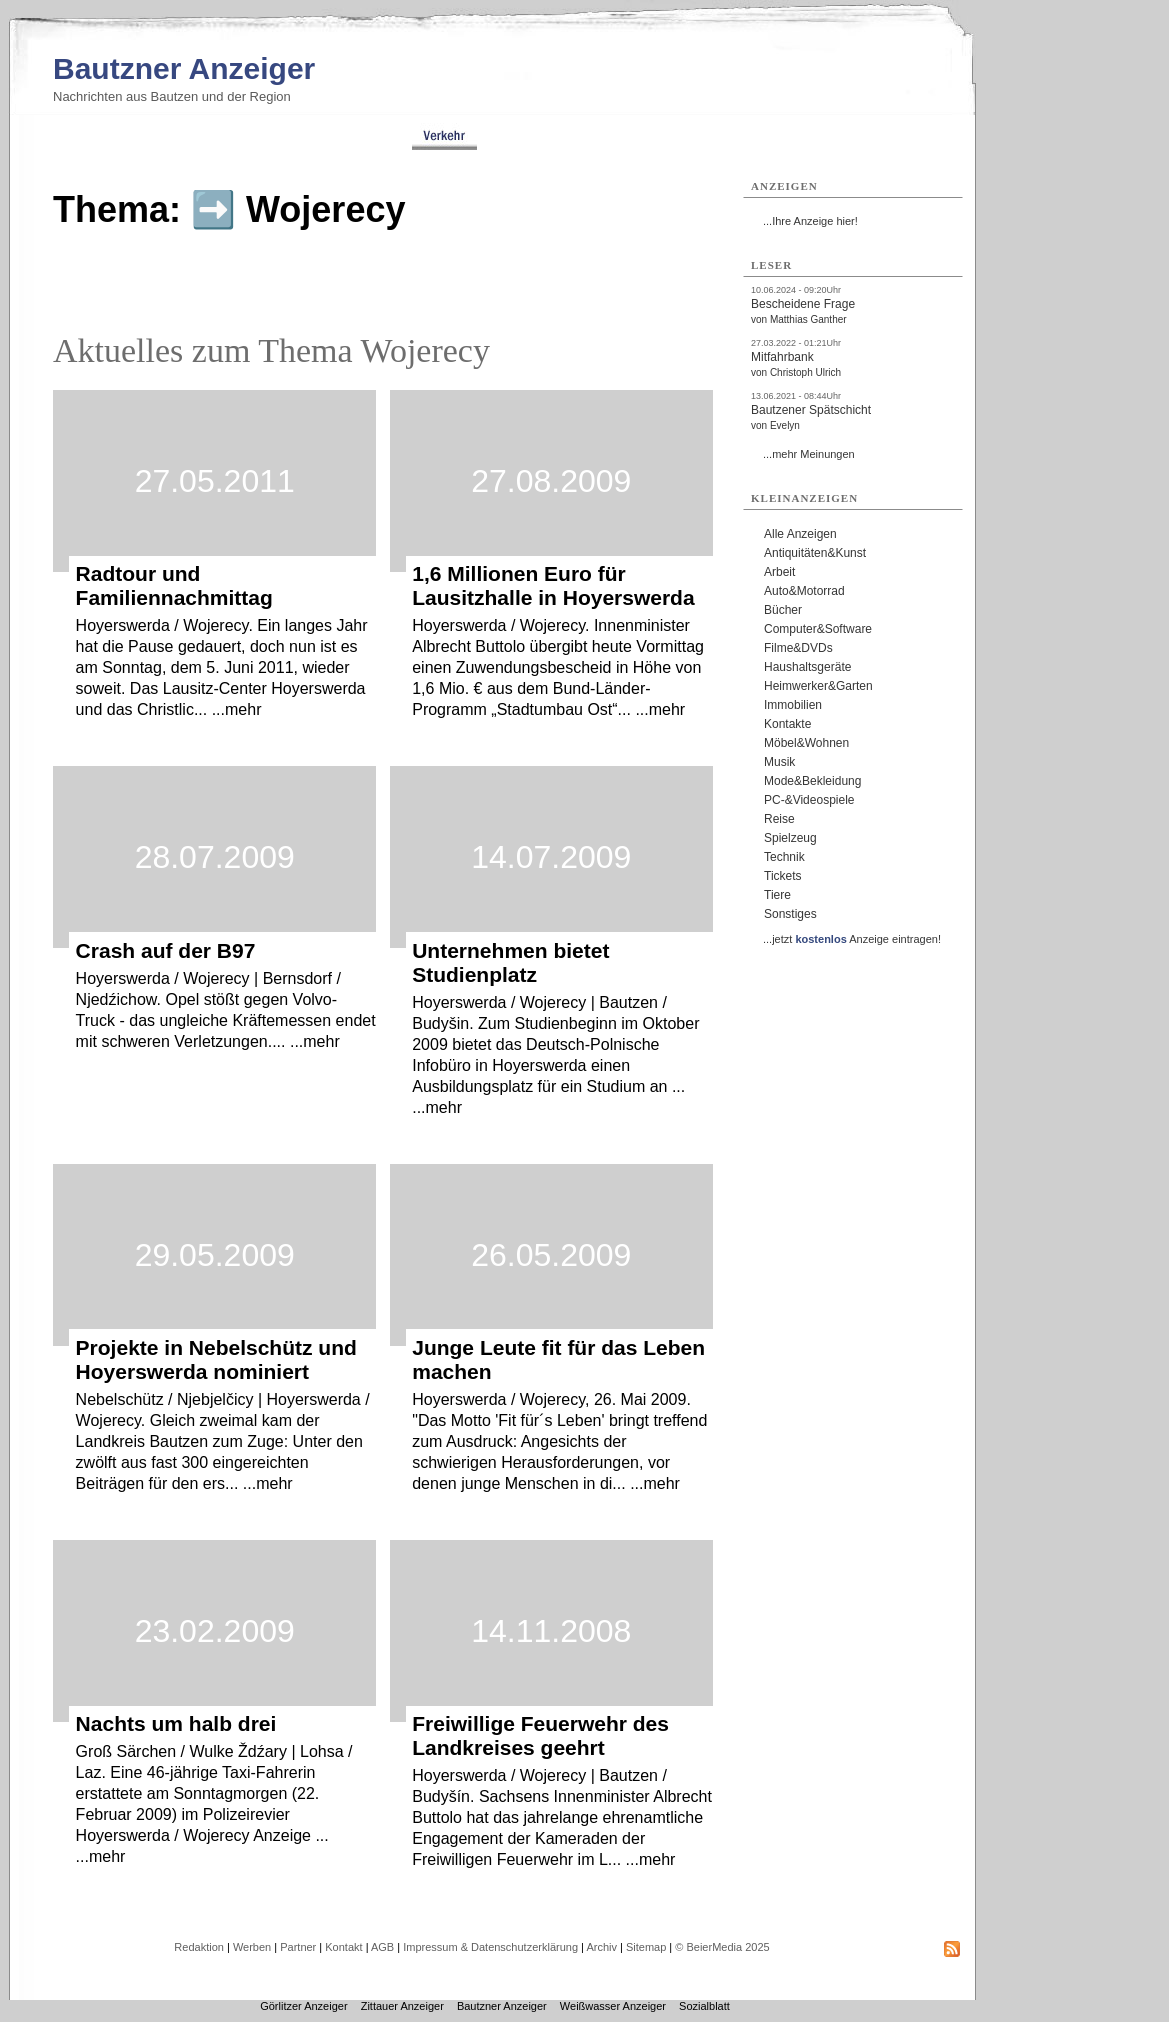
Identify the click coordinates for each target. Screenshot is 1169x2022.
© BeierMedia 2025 (722, 1947)
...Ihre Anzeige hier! (810, 221)
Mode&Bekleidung (812, 781)
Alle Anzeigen (800, 534)
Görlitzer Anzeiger (303, 2006)
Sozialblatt (704, 2006)
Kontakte (787, 724)
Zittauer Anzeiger (402, 2006)
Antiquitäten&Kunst (815, 553)
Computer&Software (818, 629)
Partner (298, 1947)
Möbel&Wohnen (806, 743)
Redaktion (199, 1947)
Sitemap (646, 1947)
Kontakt (343, 1947)
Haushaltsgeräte (807, 667)
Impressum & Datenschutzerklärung (490, 1947)
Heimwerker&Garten (818, 686)
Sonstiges (790, 914)
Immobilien (793, 705)
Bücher (783, 610)
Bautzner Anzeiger (184, 68)
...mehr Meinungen (809, 454)
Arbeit (779, 572)
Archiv (601, 1947)
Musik (779, 762)
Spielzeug (790, 838)
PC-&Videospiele (809, 800)
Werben (252, 1947)
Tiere (777, 895)
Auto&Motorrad (804, 591)
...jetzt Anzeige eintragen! (852, 939)
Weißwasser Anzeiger (613, 2006)
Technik (784, 857)
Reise (779, 819)
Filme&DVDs (798, 648)
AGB (382, 1947)
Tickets (783, 876)
